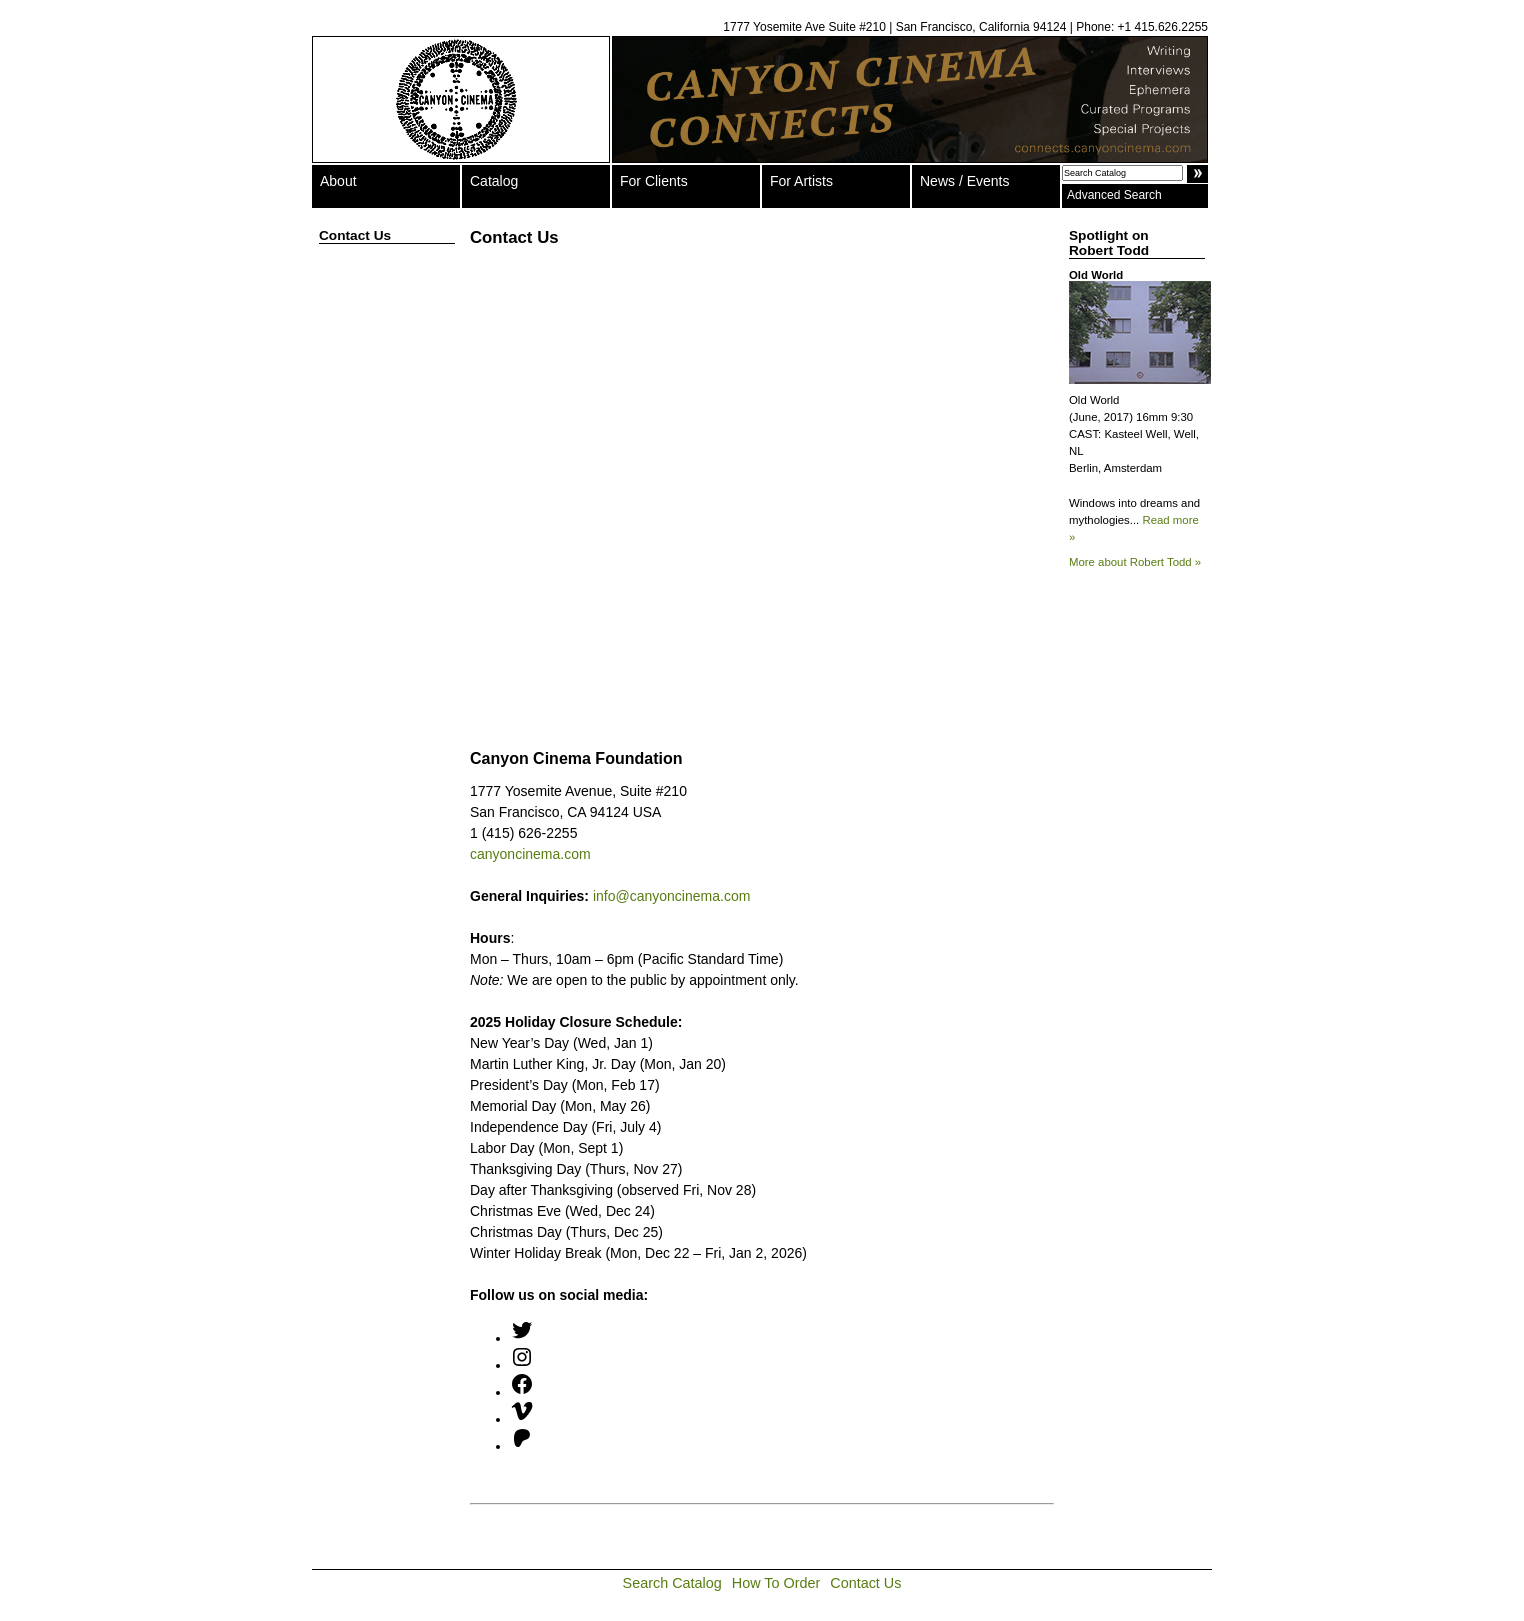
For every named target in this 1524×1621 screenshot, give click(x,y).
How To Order (776, 1583)
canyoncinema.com (530, 854)
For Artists (801, 181)
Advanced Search (1114, 195)
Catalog (494, 181)
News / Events (964, 181)
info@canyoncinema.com (671, 896)
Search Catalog (672, 1583)
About (338, 181)
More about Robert (1135, 562)
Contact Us (865, 1583)
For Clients (654, 181)
